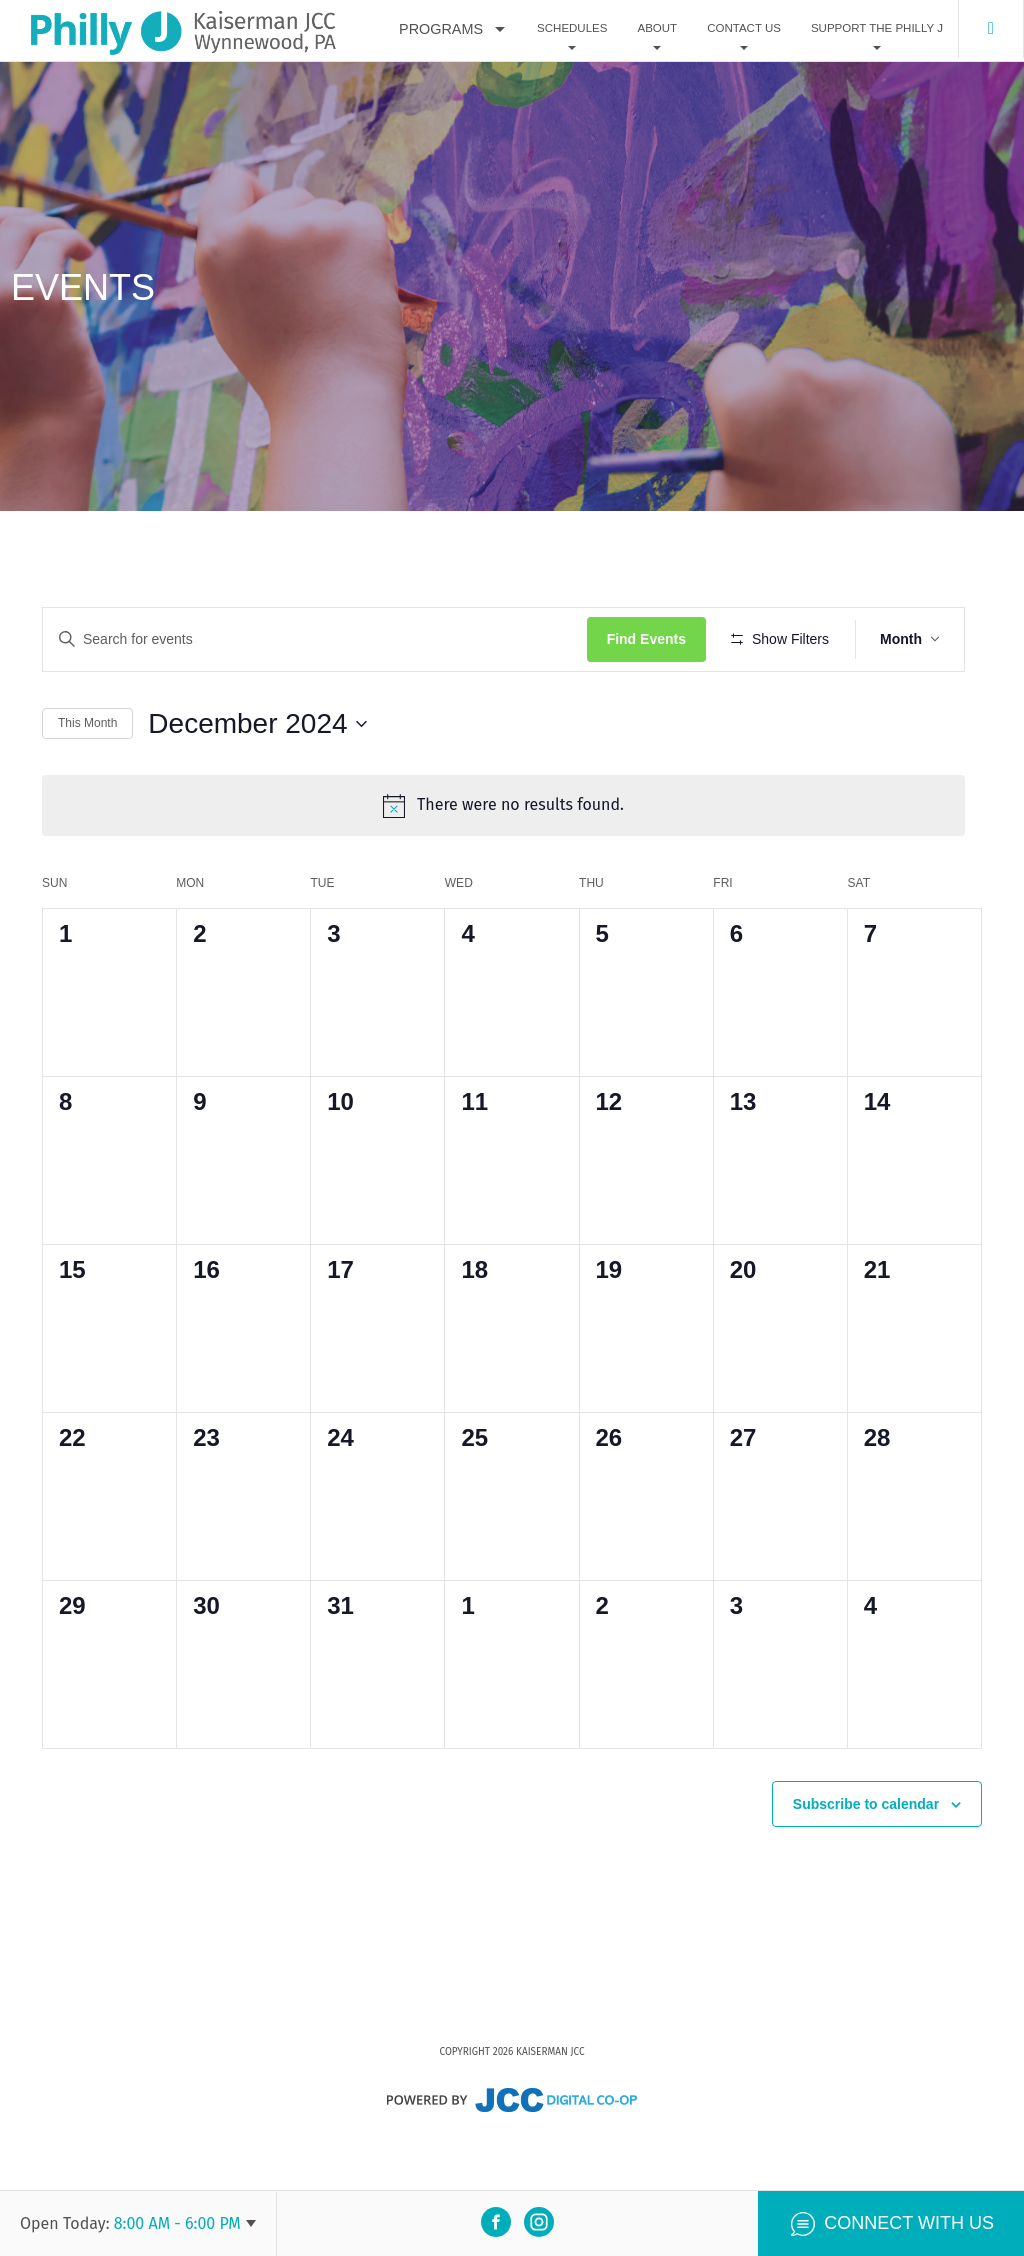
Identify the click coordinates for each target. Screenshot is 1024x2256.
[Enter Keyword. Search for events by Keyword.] (323, 639)
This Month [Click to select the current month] (87, 782)
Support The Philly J (877, 29)
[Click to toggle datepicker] (257, 782)
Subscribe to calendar (866, 1855)
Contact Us (744, 29)
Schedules (572, 29)
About (657, 29)
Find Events (663, 639)
